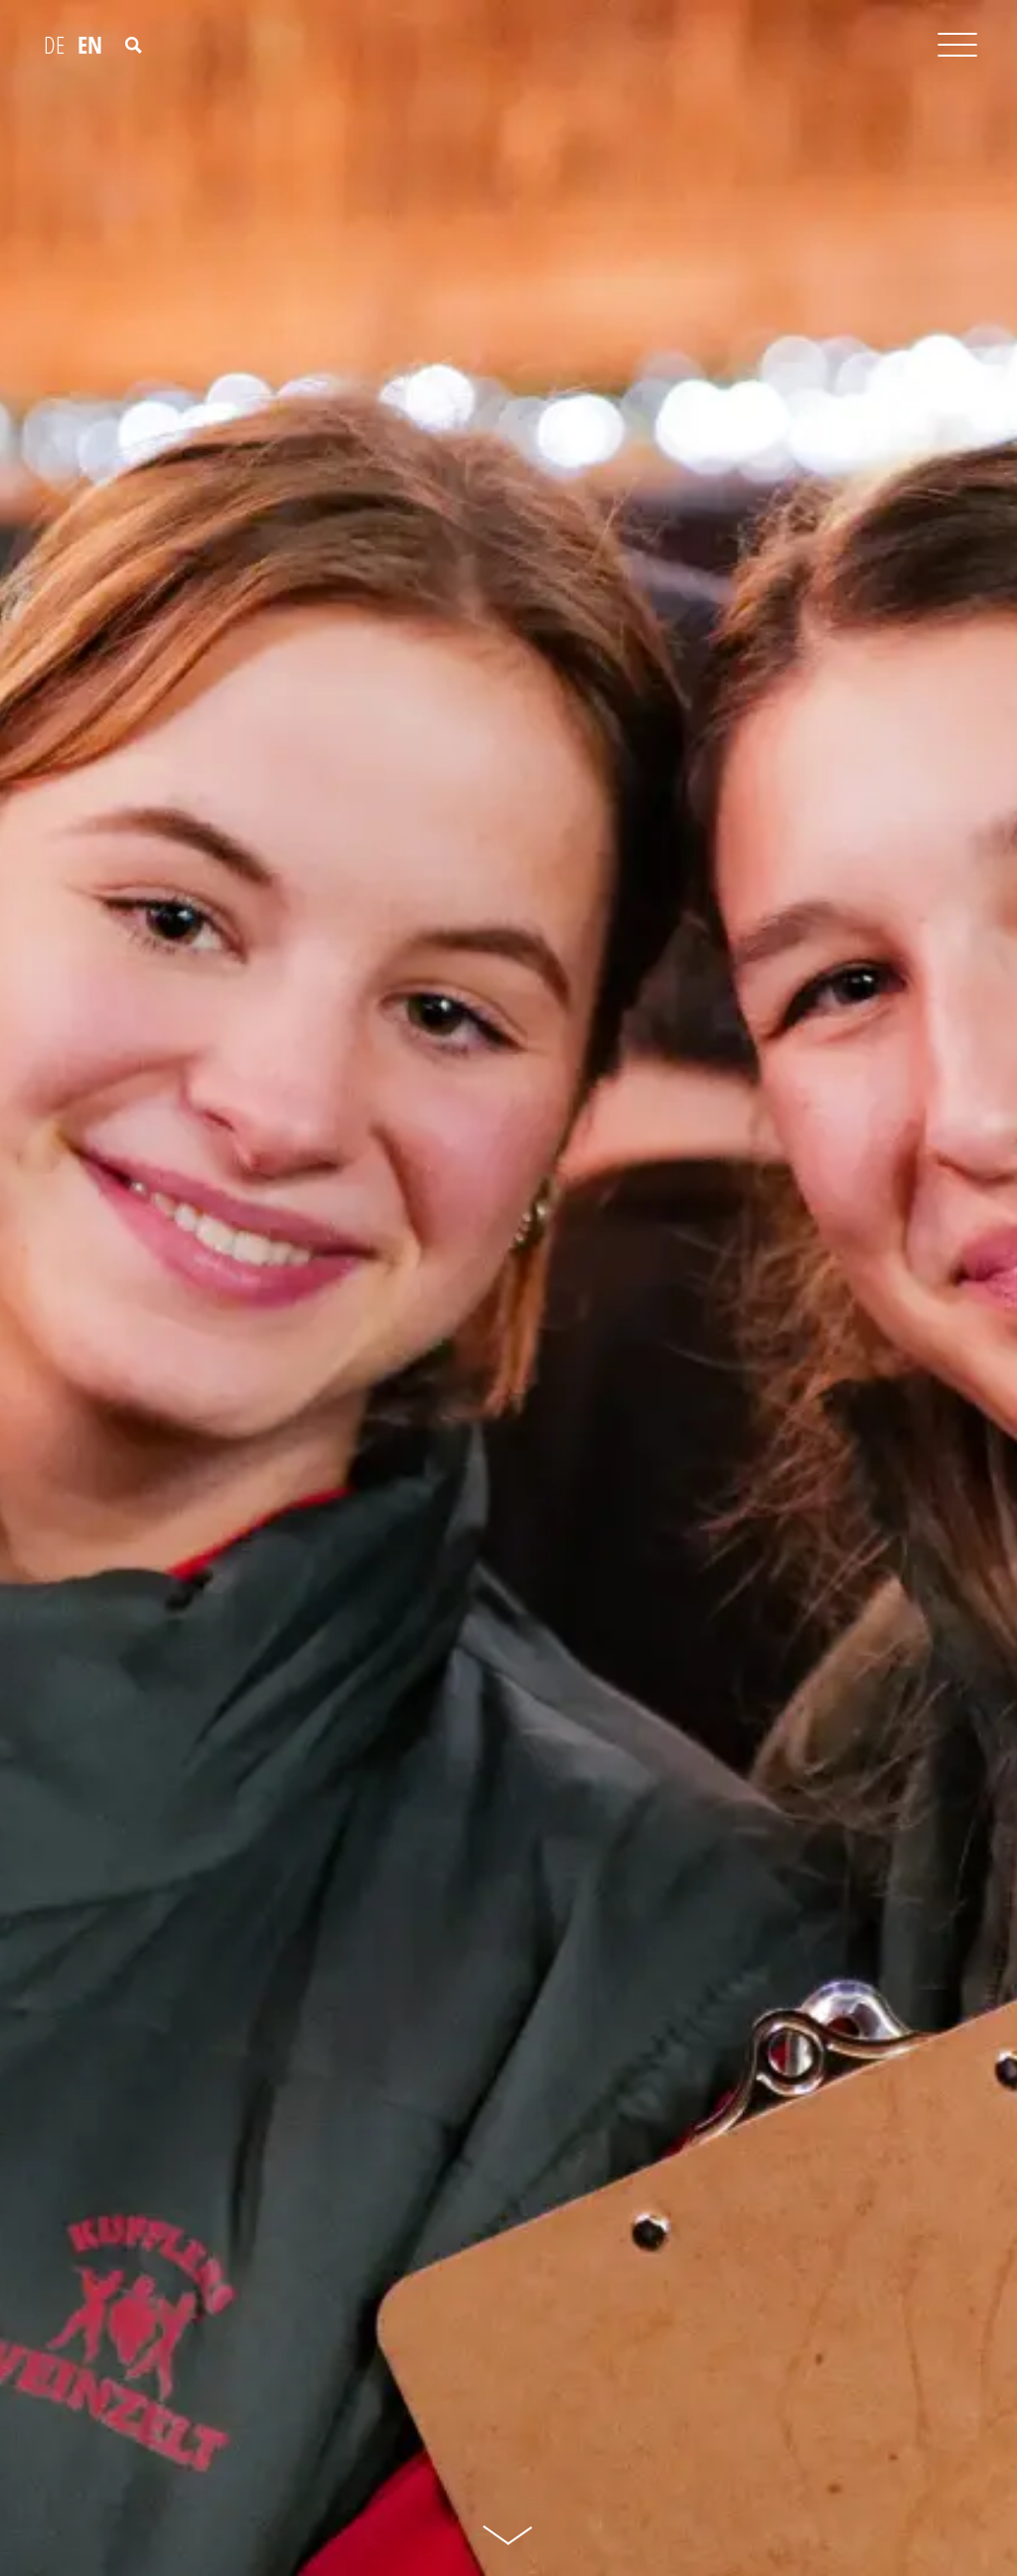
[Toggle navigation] (957, 49)
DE (54, 45)
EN (89, 45)
